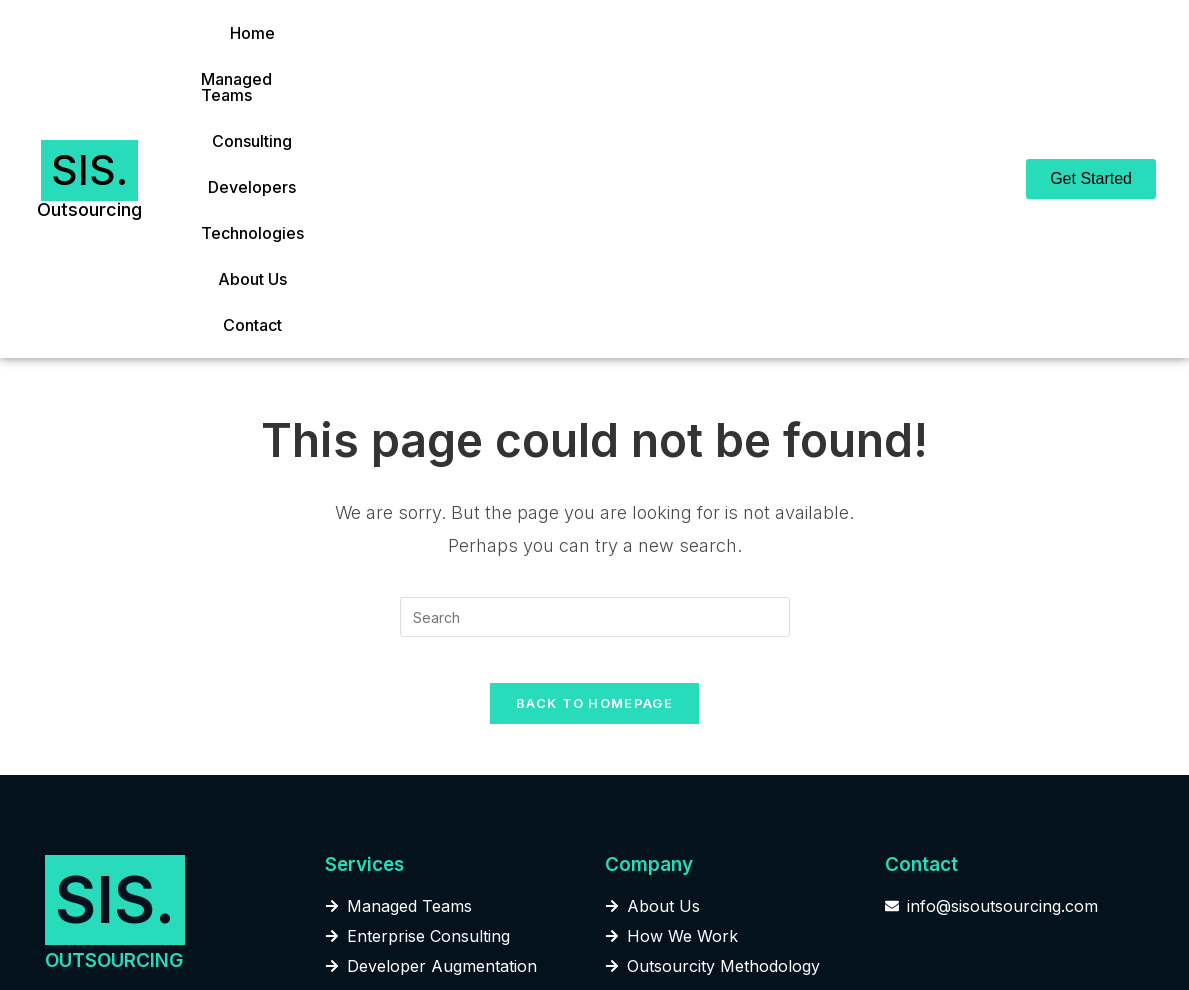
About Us (829, 60)
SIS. (89, 50)
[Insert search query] (595, 378)
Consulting (492, 60)
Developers (600, 60)
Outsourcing (89, 89)
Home (255, 60)
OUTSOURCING (114, 736)
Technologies (719, 60)
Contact (917, 60)
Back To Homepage (594, 479)
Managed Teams (365, 60)
